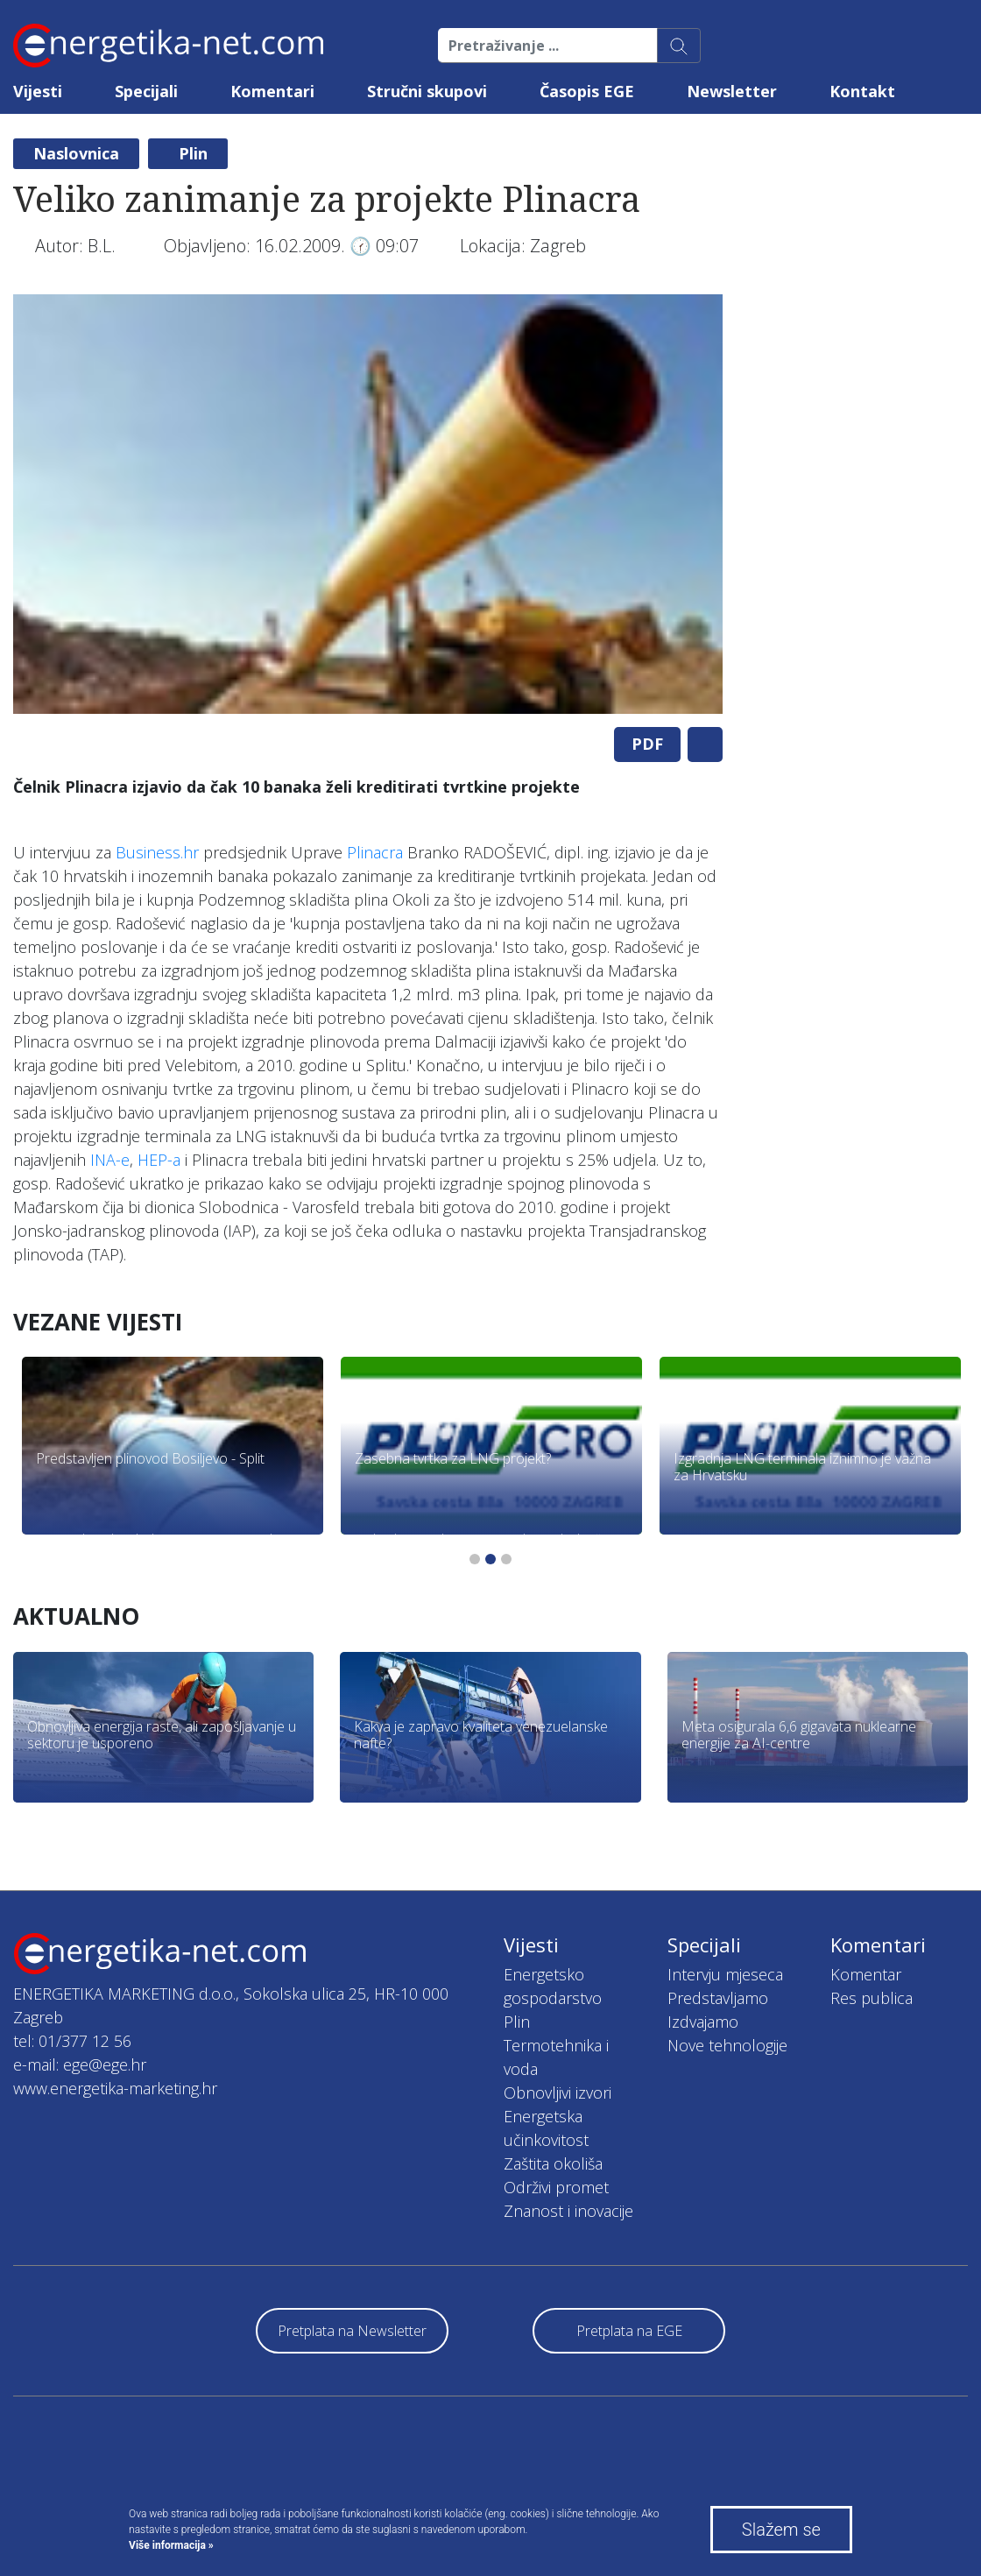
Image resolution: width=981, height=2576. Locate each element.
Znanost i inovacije (568, 2210)
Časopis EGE (587, 91)
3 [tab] (506, 1559)
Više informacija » (171, 2545)
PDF (647, 743)
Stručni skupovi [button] (427, 91)
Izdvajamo (702, 2021)
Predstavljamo (717, 1997)
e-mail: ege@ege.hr (79, 2064)
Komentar (865, 1974)
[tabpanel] (368, 504)
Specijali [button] (146, 91)
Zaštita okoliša (553, 2163)
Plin (193, 153)
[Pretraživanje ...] (548, 45)
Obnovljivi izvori (557, 2092)
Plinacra (375, 852)
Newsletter (732, 91)
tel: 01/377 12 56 (72, 2040)
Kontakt (862, 91)
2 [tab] (490, 1559)
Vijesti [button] (37, 91)
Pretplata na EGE (629, 2330)
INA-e (110, 1159)
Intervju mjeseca (725, 1974)
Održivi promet (556, 2187)
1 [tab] (474, 1559)
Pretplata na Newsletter (352, 2330)
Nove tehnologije (727, 2045)
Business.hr (157, 852)
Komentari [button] (272, 91)
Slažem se (781, 2529)
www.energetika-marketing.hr (115, 2088)
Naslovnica (76, 153)
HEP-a (159, 1159)
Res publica (871, 1997)
